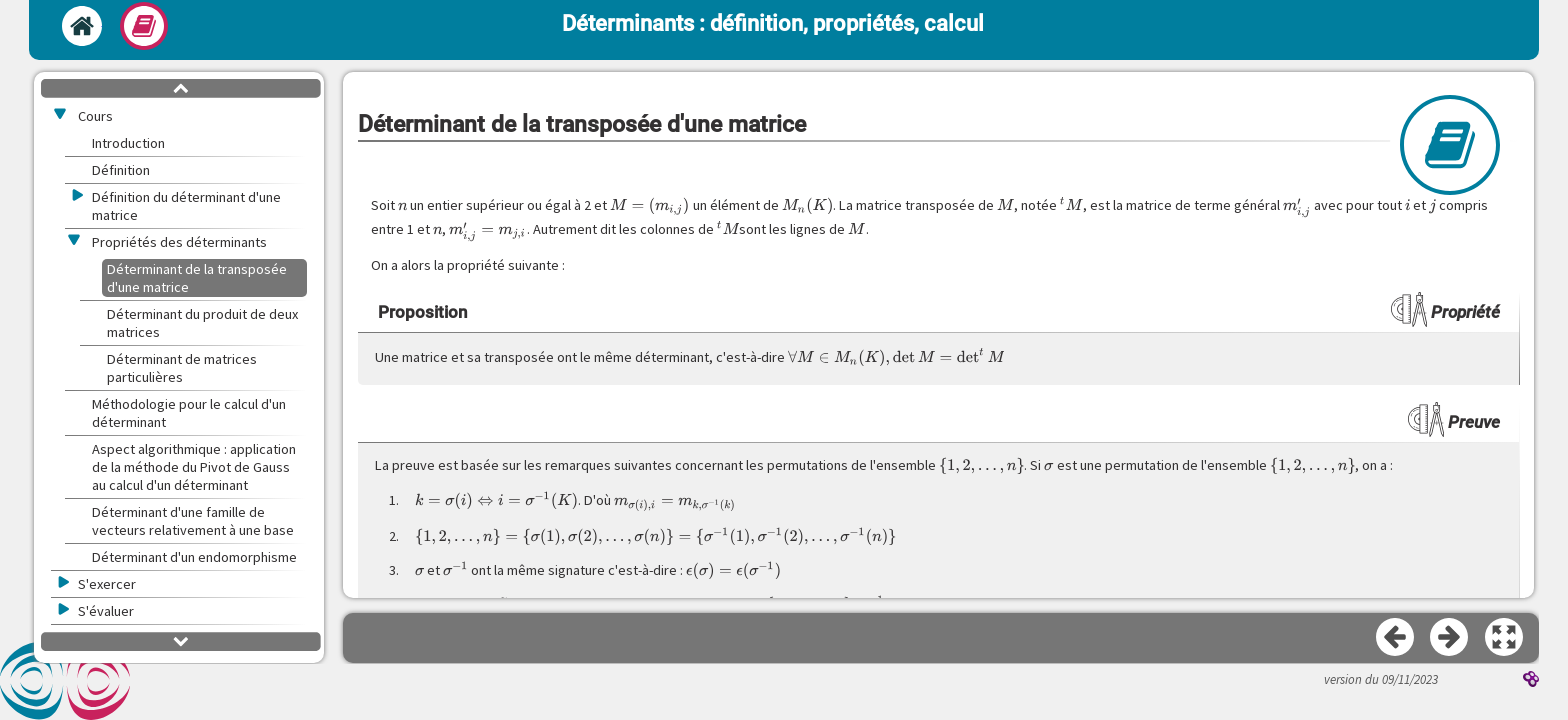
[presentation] (403, 205)
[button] (1505, 638)
